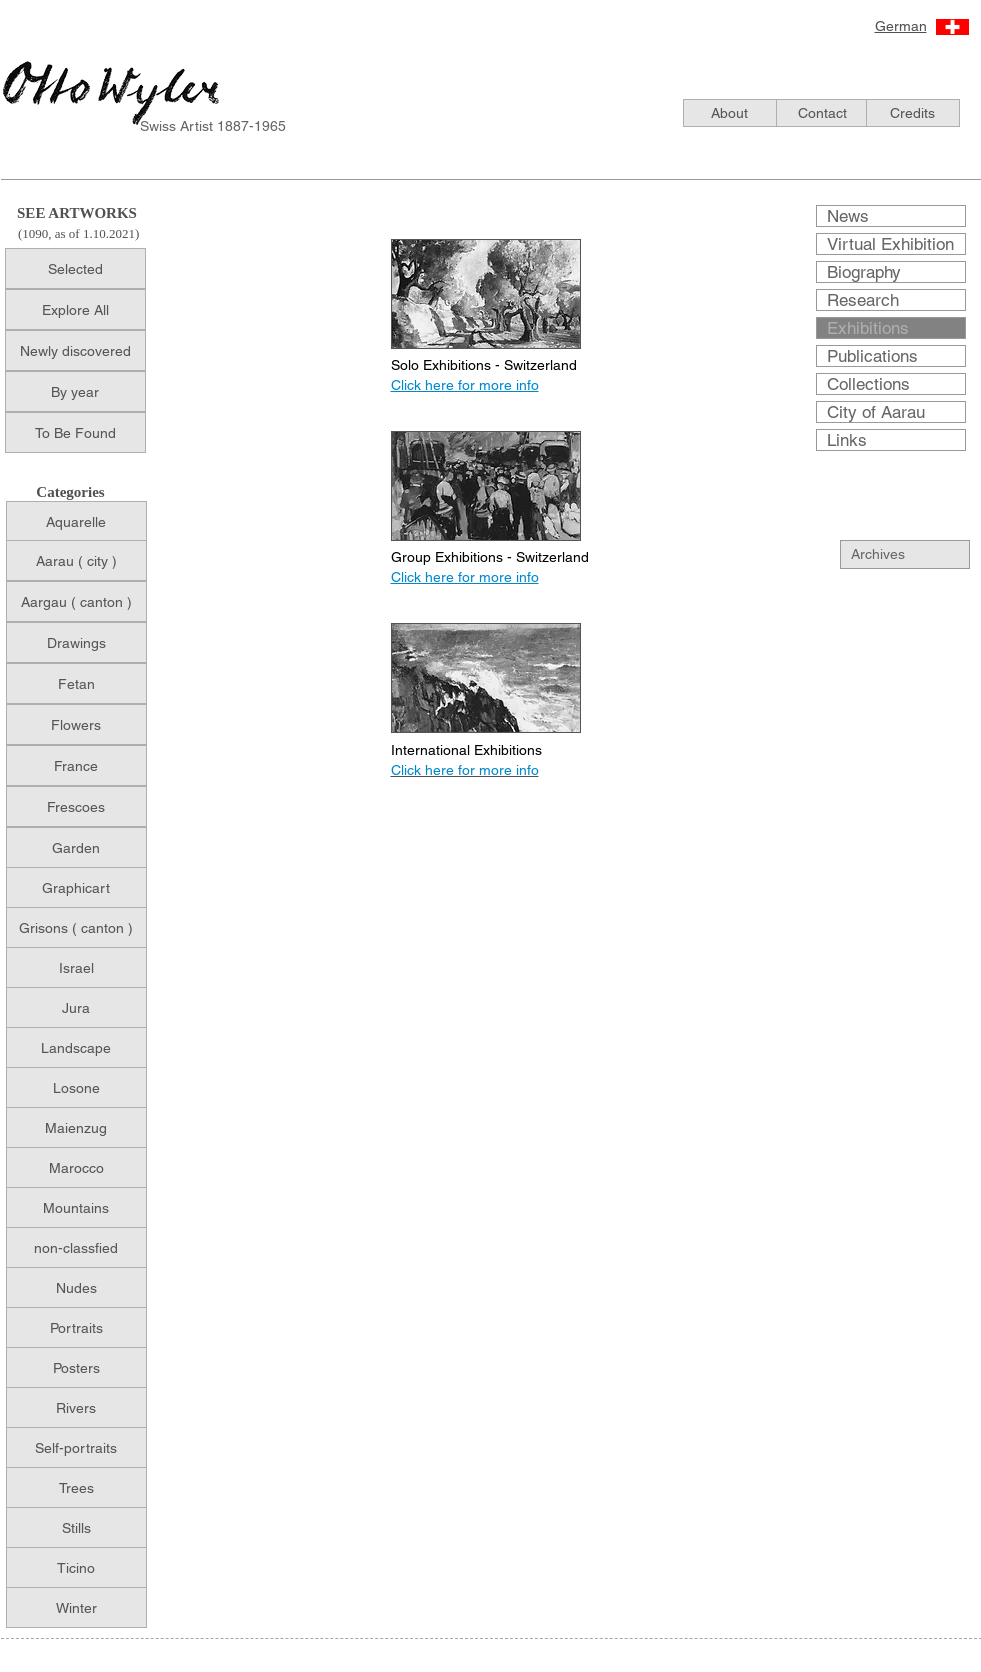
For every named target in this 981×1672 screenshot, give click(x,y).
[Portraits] (76, 1327)
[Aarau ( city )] (76, 560)
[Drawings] (76, 642)
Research (863, 300)
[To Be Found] (75, 432)
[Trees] (76, 1487)
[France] (76, 765)
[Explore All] (75, 309)
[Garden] (76, 847)
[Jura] (76, 1007)
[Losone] (76, 1087)
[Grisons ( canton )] (76, 927)
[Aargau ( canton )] (76, 601)
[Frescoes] (76, 806)
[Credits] (913, 113)
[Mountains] (76, 1207)
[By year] (75, 391)
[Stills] (76, 1527)
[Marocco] (76, 1167)
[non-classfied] (76, 1247)
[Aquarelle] (76, 521)
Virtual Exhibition (890, 244)
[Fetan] (76, 683)
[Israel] (76, 967)
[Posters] (76, 1367)
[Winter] (76, 1607)
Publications (872, 356)
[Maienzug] (76, 1127)
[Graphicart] (76, 887)
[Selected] (75, 268)
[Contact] (823, 113)
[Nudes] (76, 1287)
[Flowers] (76, 724)
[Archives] (916, 554)
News (848, 216)
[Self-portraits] (76, 1447)
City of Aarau (876, 412)
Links (847, 440)
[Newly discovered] (75, 350)
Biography (864, 272)
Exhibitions (868, 328)
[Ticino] (76, 1567)
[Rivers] (76, 1407)
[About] (730, 113)
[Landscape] (76, 1047)
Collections (868, 384)
